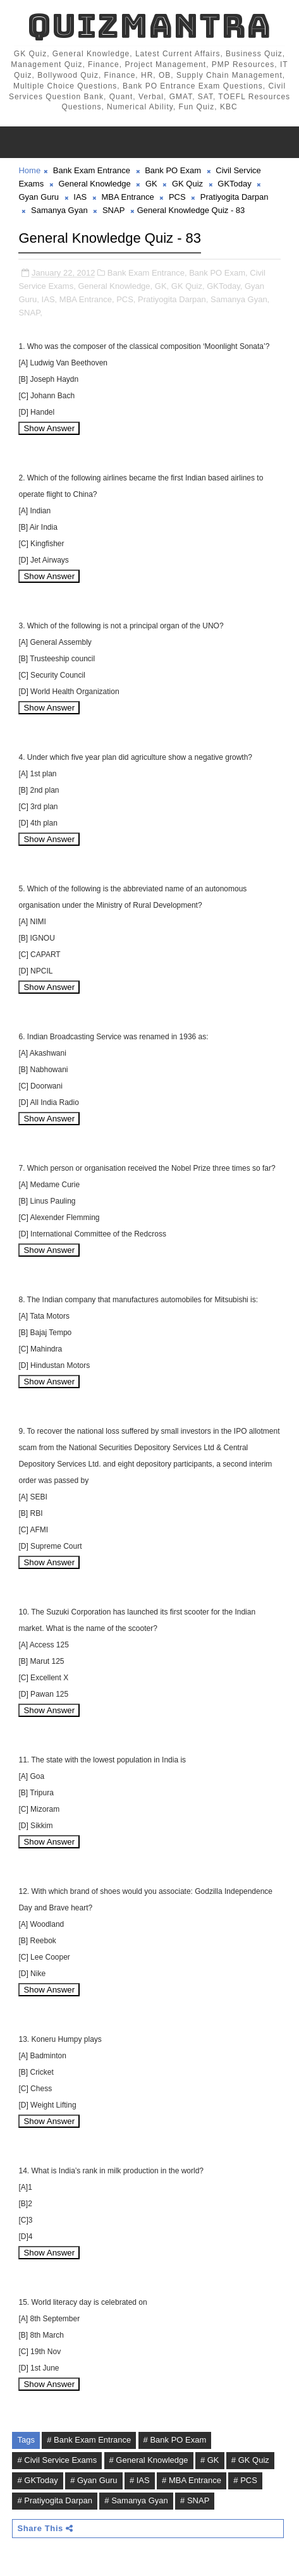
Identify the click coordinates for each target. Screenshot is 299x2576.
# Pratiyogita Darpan (54, 2500)
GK (151, 183)
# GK (209, 2460)
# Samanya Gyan (136, 2500)
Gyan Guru (38, 197)
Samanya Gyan (59, 210)
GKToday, (224, 286)
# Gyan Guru (93, 2480)
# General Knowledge (148, 2460)
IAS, (50, 299)
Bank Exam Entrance (91, 170)
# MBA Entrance (191, 2480)
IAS (80, 197)
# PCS (245, 2480)
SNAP (113, 210)
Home (29, 170)
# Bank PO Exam (175, 2440)
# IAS (140, 2480)
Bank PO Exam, (218, 273)
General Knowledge (94, 183)
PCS (177, 197)
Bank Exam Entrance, (147, 273)
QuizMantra (149, 25)
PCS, (125, 299)
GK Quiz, (188, 286)
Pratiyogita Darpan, (173, 299)
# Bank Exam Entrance (89, 2440)
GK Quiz (187, 183)
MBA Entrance (128, 197)
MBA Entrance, (86, 299)
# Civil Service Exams (57, 2460)
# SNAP (194, 2500)
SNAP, (30, 312)
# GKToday (37, 2480)
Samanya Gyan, (240, 299)
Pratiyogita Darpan (234, 197)
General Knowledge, (115, 286)
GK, (162, 286)
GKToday (234, 183)
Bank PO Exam (173, 170)
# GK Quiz (250, 2460)
